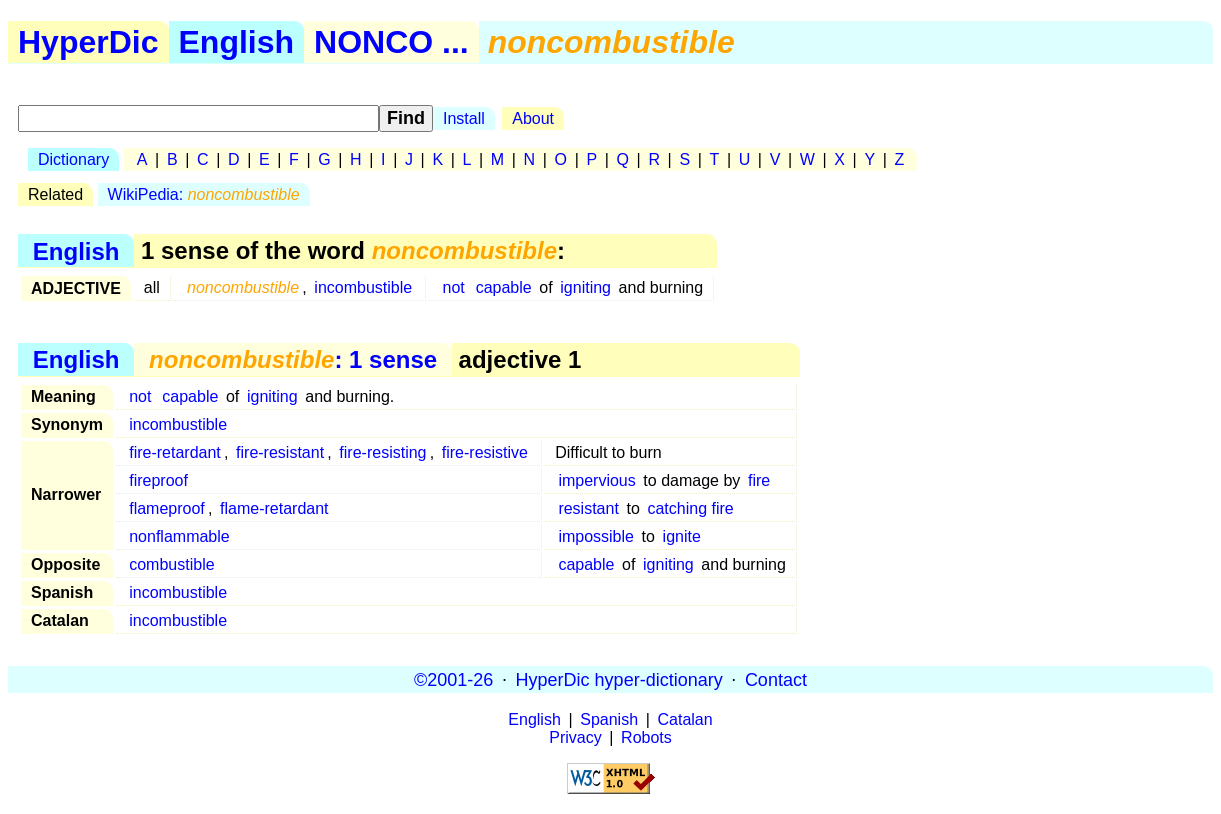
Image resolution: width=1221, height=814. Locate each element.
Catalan (685, 719)
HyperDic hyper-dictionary (619, 679)
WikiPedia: (204, 194)
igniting (585, 287)
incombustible (363, 287)
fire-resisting (382, 452)
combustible (171, 564)
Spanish (609, 719)
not (454, 287)
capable (504, 287)
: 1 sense (293, 359)
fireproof (158, 480)
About (533, 118)
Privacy (575, 737)
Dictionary (73, 159)
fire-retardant (175, 452)
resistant (588, 508)
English (237, 42)
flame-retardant (274, 508)
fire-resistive (485, 452)
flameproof (167, 508)
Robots (646, 737)
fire (759, 480)
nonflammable (179, 536)
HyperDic (88, 42)
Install (464, 118)
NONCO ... (391, 42)
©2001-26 (453, 679)
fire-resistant (280, 452)
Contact (776, 679)
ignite (682, 536)
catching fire (690, 508)
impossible (596, 536)
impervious (596, 480)
